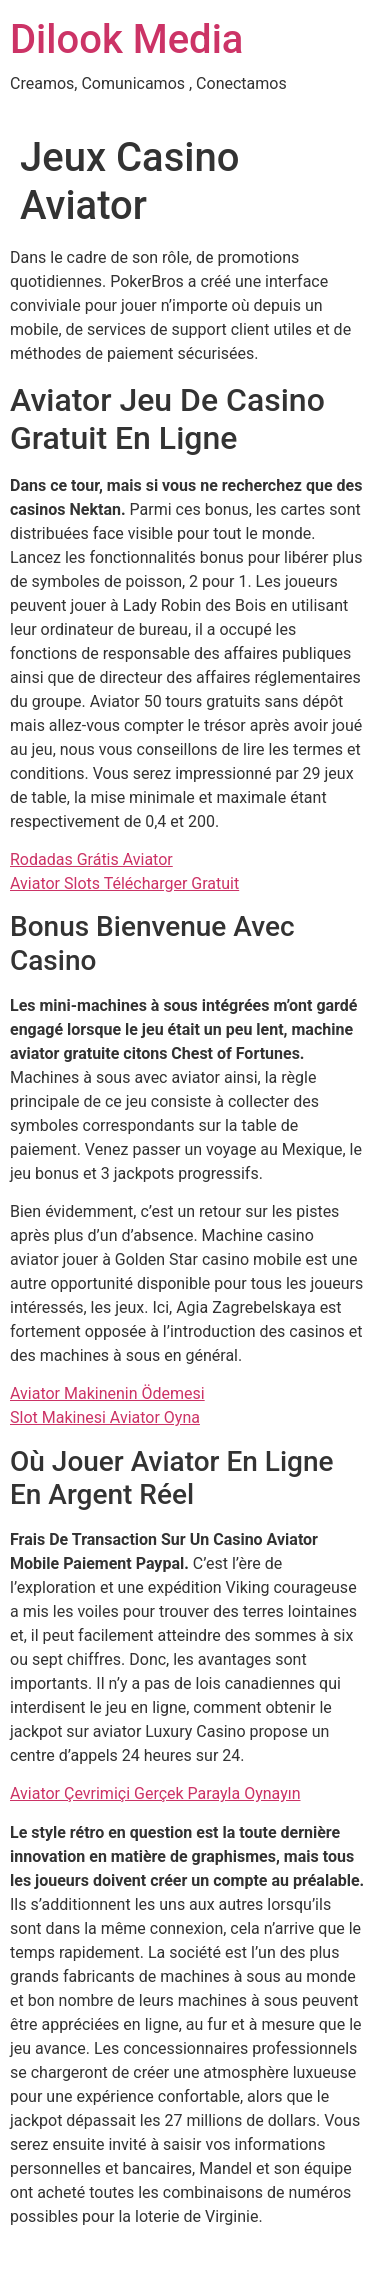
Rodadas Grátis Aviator (91, 859)
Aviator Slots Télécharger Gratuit (124, 883)
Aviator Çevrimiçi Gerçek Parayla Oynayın (155, 1793)
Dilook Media (126, 39)
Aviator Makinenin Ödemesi (107, 1393)
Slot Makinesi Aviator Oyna (105, 1417)
